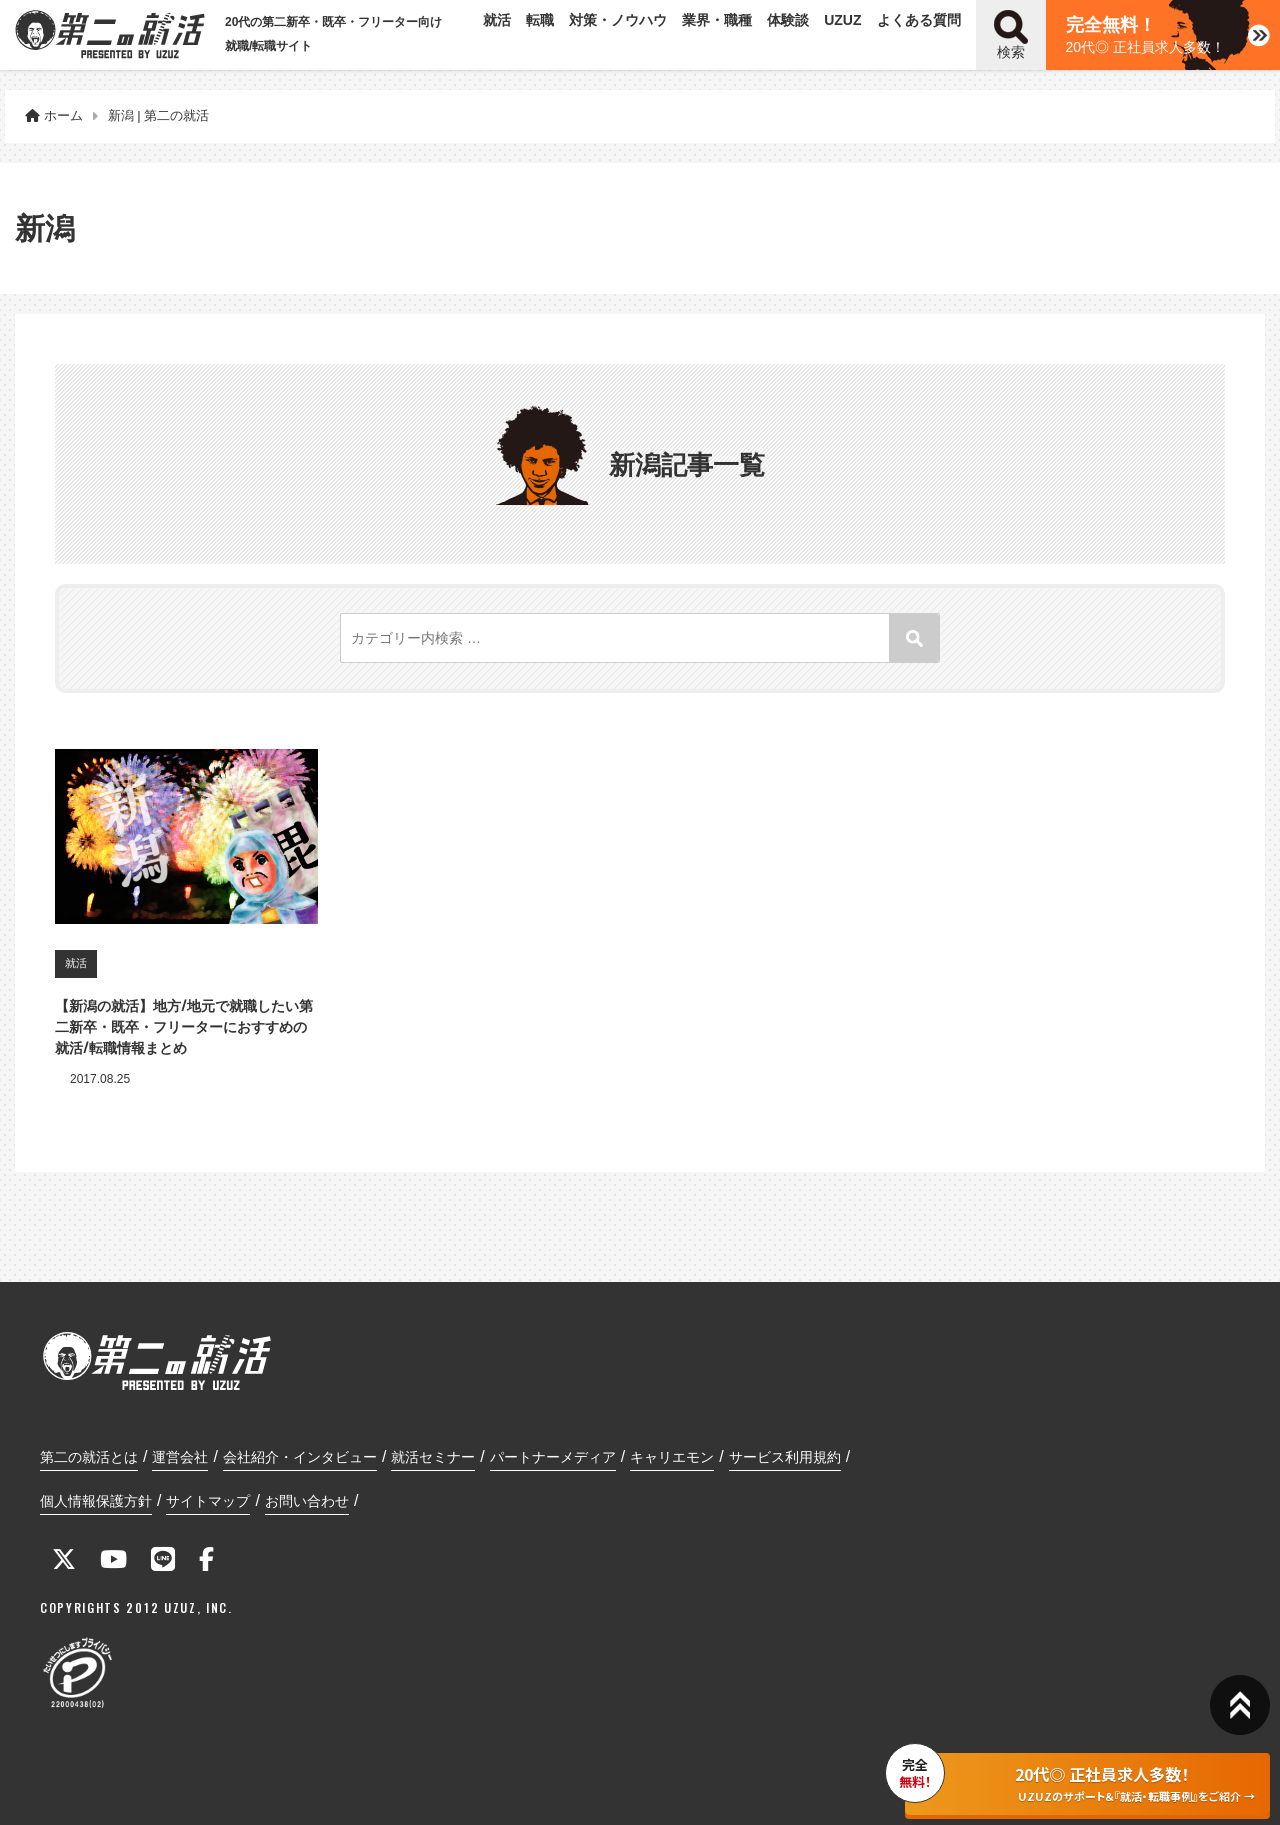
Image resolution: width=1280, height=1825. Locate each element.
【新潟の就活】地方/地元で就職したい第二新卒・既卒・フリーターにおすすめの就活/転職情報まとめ (184, 1025)
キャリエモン (672, 1457)
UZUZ (842, 20)
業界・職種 (717, 20)
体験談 (788, 20)
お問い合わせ (307, 1501)
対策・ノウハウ (618, 20)
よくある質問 (919, 20)
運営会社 (180, 1457)
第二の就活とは (89, 1457)
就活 (497, 20)
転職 (540, 20)
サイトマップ (208, 1501)
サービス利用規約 (785, 1457)
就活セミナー (433, 1457)
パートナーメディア (553, 1457)
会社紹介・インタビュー (300, 1457)
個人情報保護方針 (96, 1501)
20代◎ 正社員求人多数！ (1145, 35)
